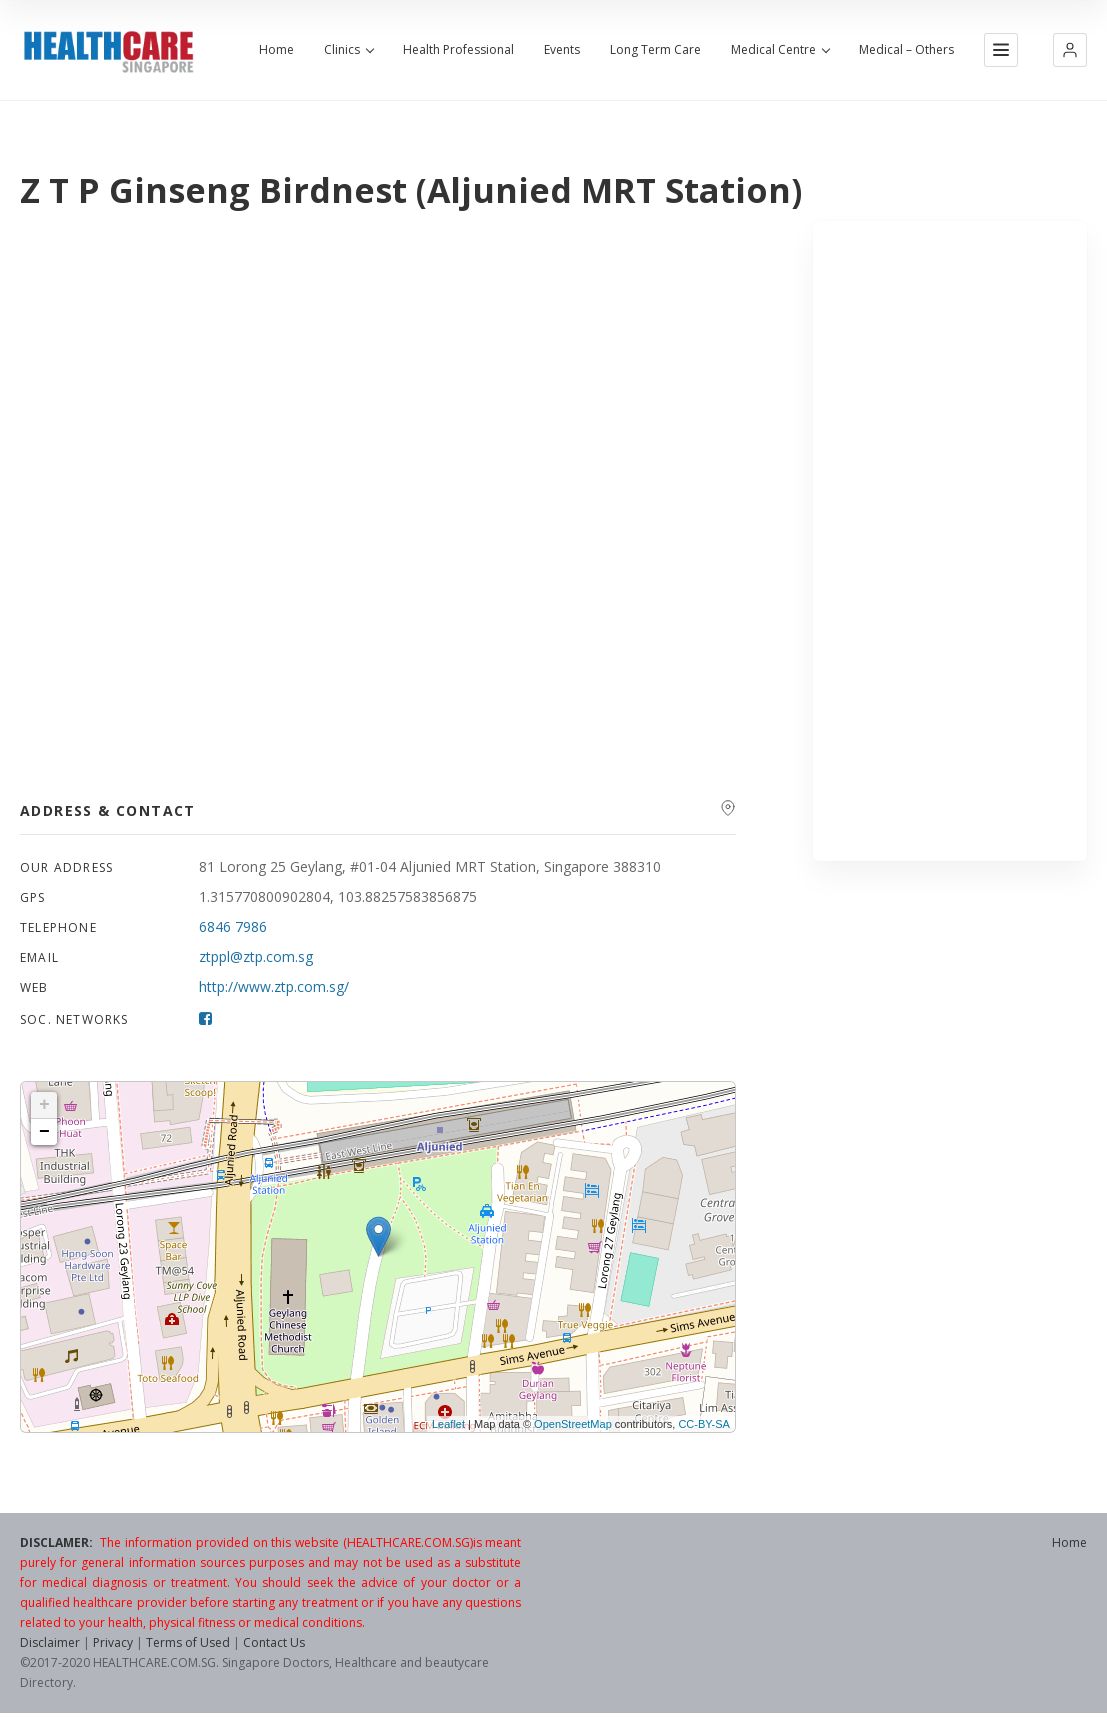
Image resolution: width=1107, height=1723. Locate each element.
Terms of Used (188, 1642)
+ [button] (44, 1105)
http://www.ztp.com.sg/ (274, 986)
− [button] (44, 1132)
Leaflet (448, 1424)
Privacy (113, 1642)
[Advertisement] (950, 541)
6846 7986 (233, 926)
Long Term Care (655, 50)
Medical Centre (780, 50)
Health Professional (458, 50)
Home (276, 50)
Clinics (348, 50)
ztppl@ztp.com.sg (256, 956)
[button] (1070, 50)
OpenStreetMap (573, 1424)
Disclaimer (50, 1642)
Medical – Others (906, 50)
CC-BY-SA (704, 1424)
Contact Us (274, 1642)
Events (562, 50)
